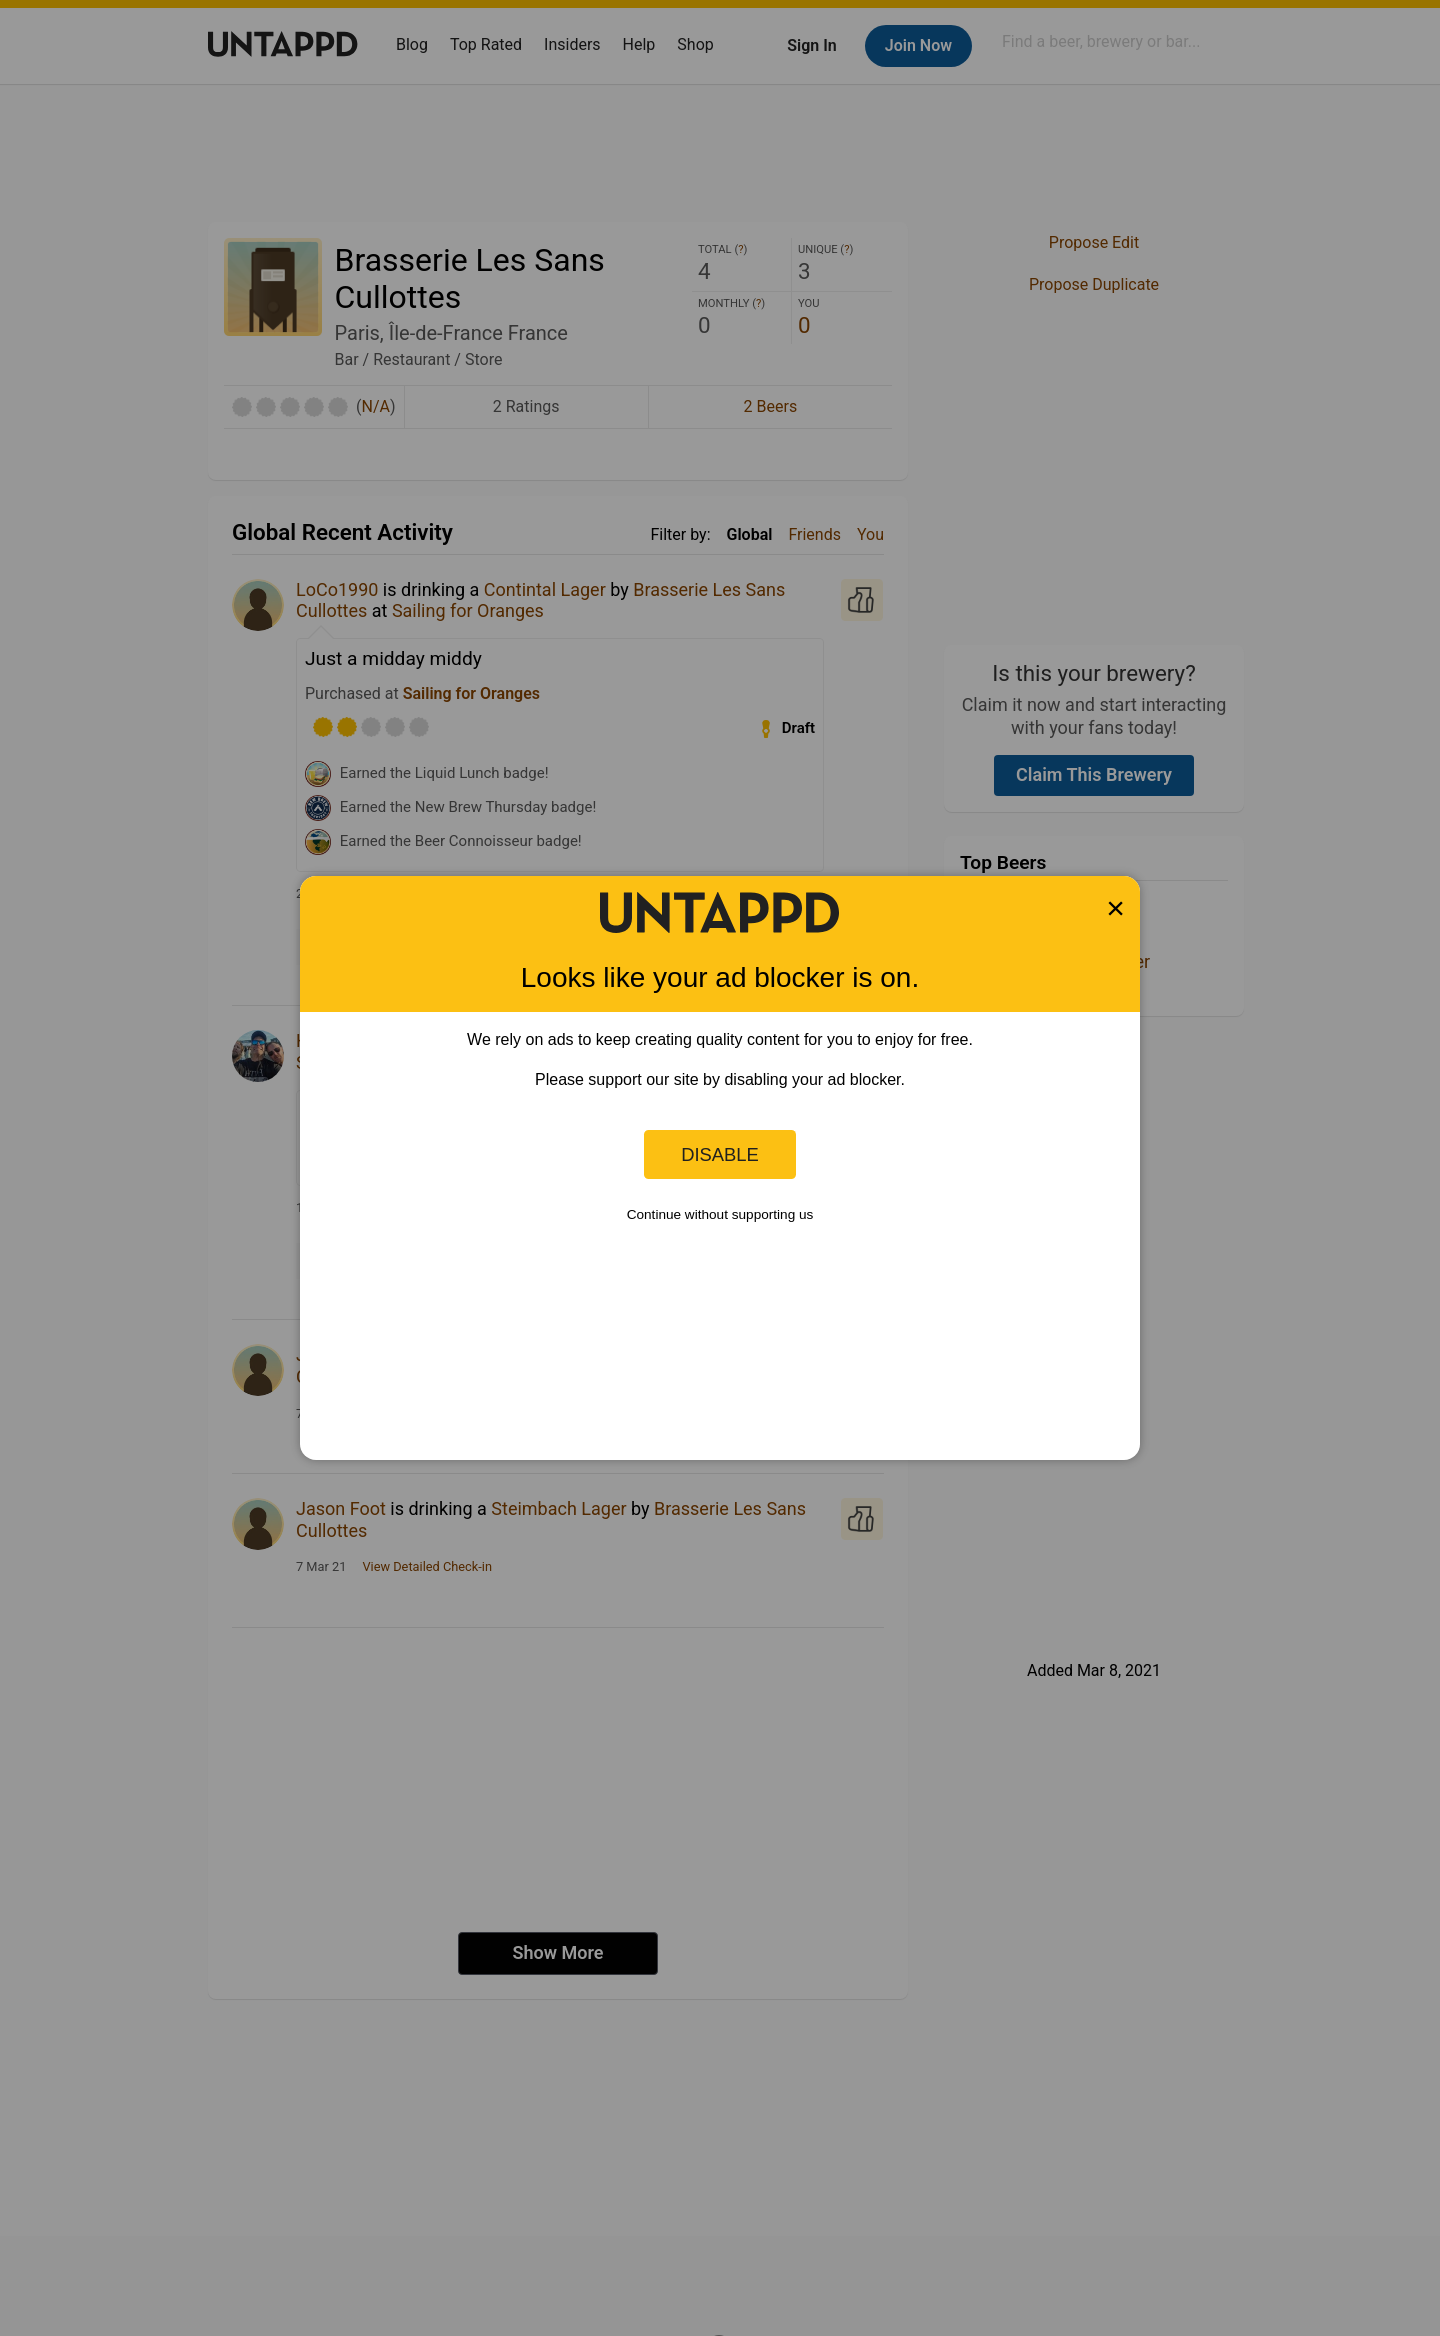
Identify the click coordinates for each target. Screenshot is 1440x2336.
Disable (720, 1154)
